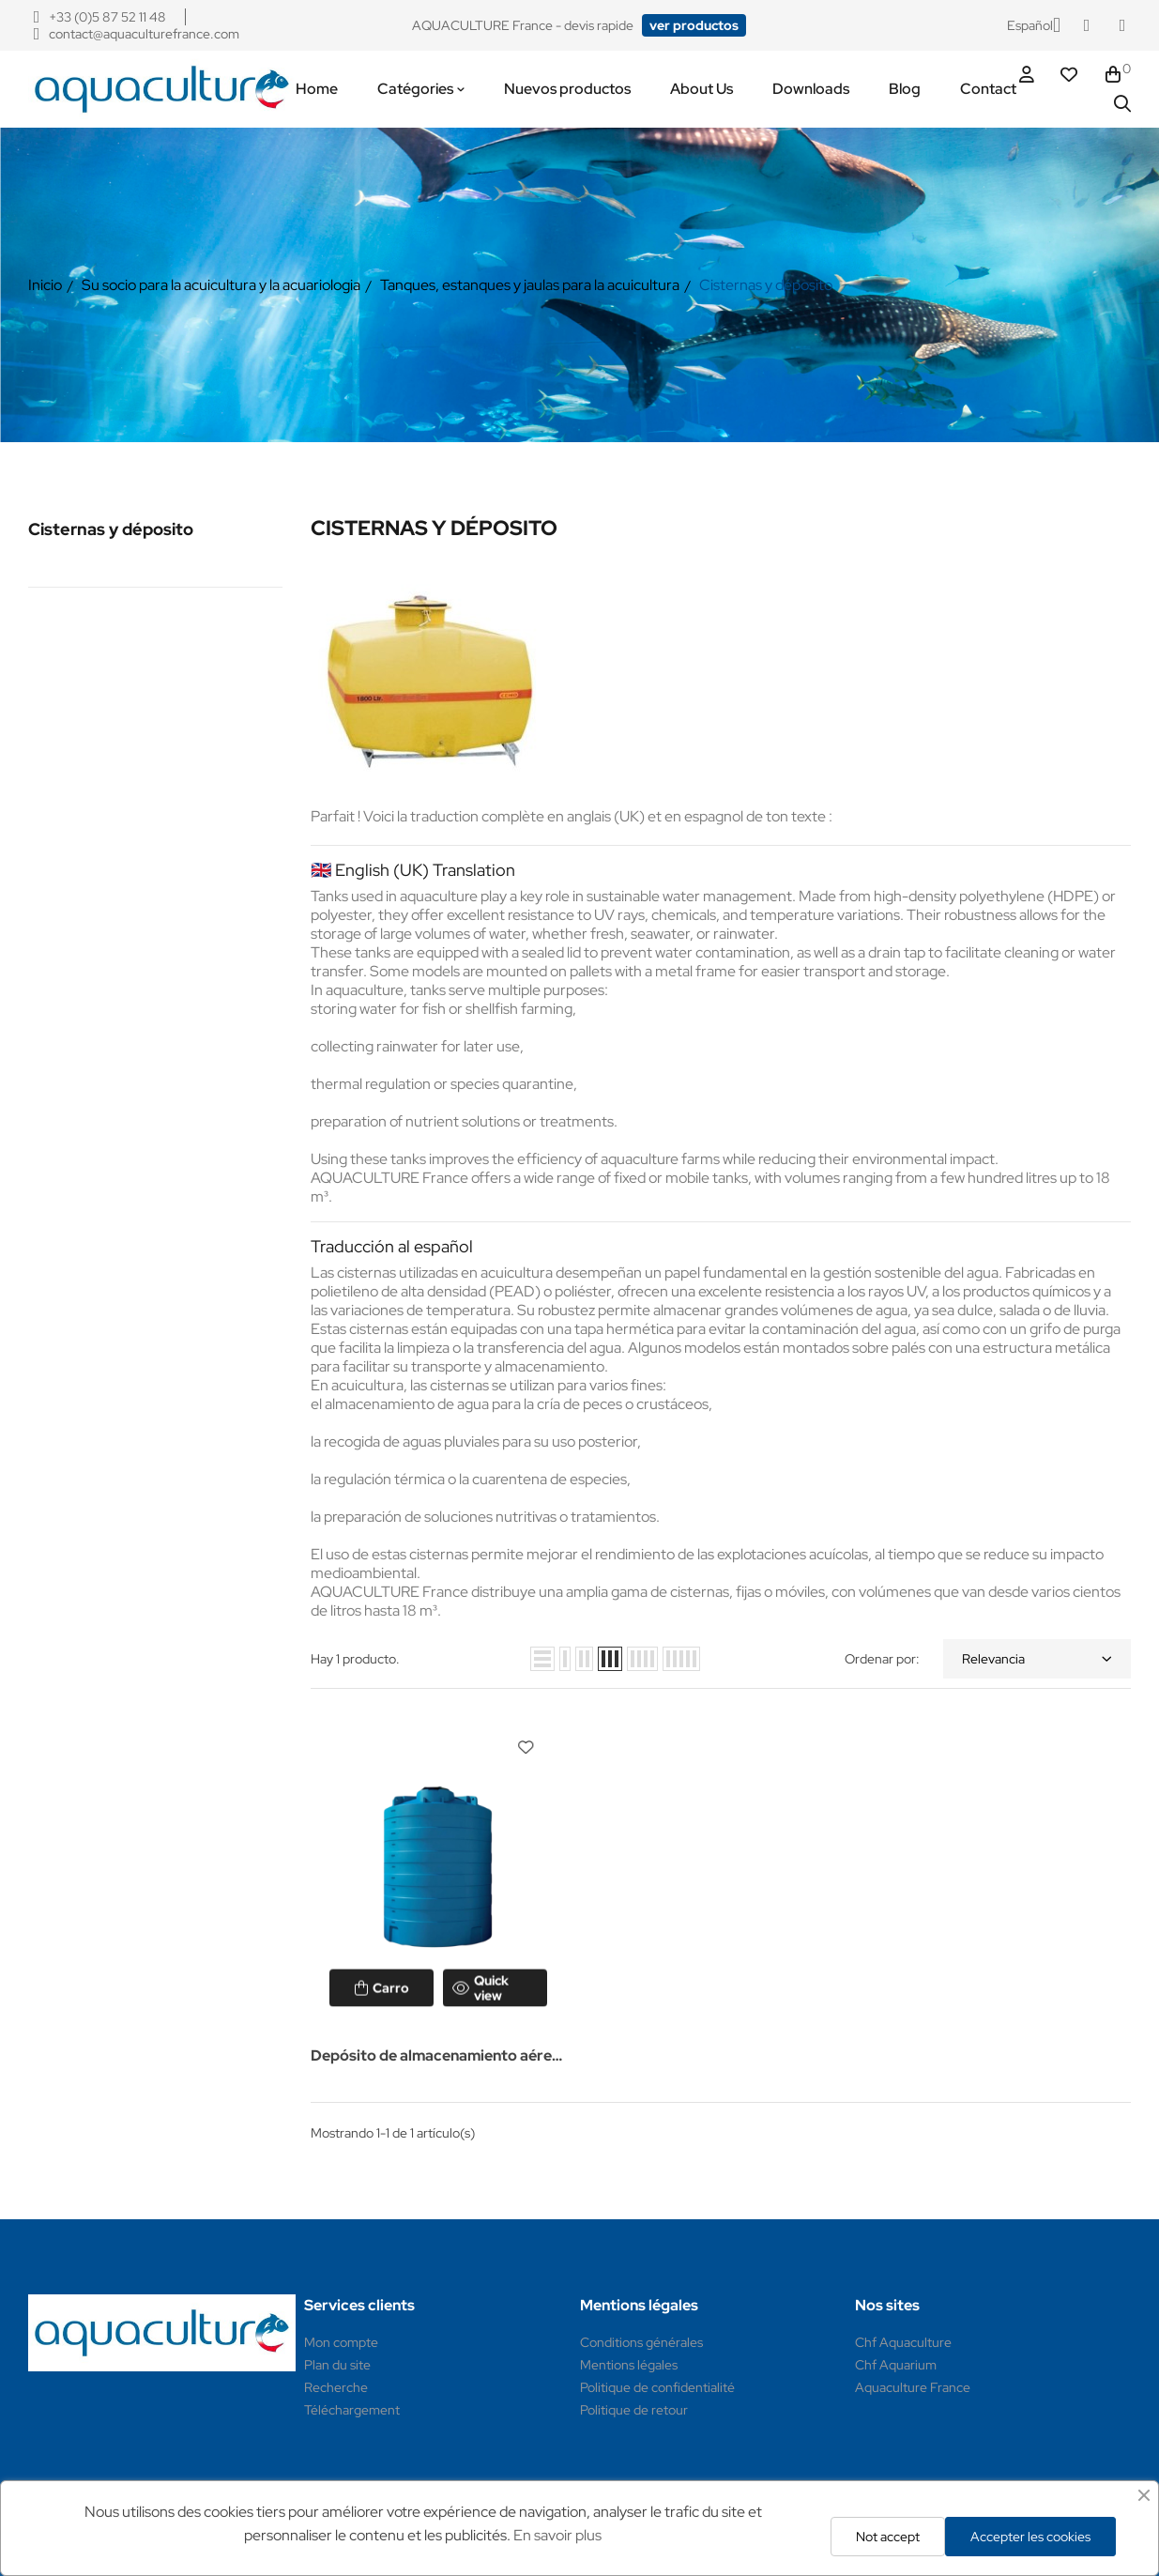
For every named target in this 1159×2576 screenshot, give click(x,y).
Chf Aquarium (896, 2364)
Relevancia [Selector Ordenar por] (1037, 1658)
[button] (694, 25)
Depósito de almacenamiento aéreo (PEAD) (436, 2057)
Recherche (336, 2387)
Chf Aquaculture (903, 2342)
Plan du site (337, 2364)
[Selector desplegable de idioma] (1033, 25)
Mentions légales (629, 2364)
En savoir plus (557, 2535)
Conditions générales (641, 2342)
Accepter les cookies (1030, 2536)
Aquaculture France (912, 2387)
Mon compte (341, 2342)
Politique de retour (634, 2409)
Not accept (888, 2536)
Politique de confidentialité (657, 2387)
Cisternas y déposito (110, 529)
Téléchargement (352, 2409)
